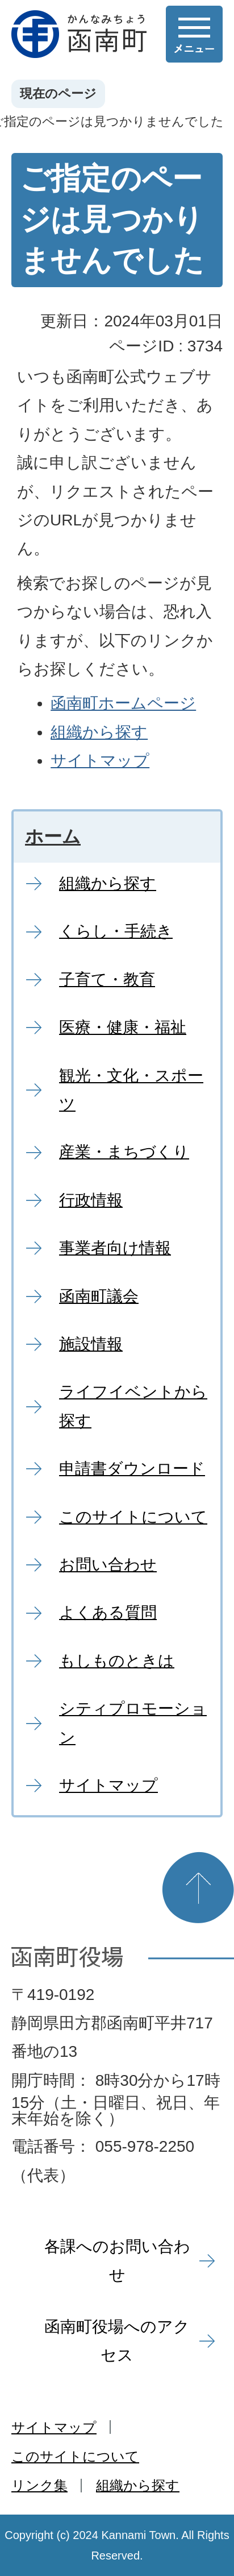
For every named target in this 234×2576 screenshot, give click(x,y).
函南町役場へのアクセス (117, 2341)
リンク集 (39, 2485)
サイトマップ (100, 760)
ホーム (53, 836)
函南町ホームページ (123, 703)
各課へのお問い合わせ (117, 2261)
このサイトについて (75, 2456)
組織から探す (99, 732)
